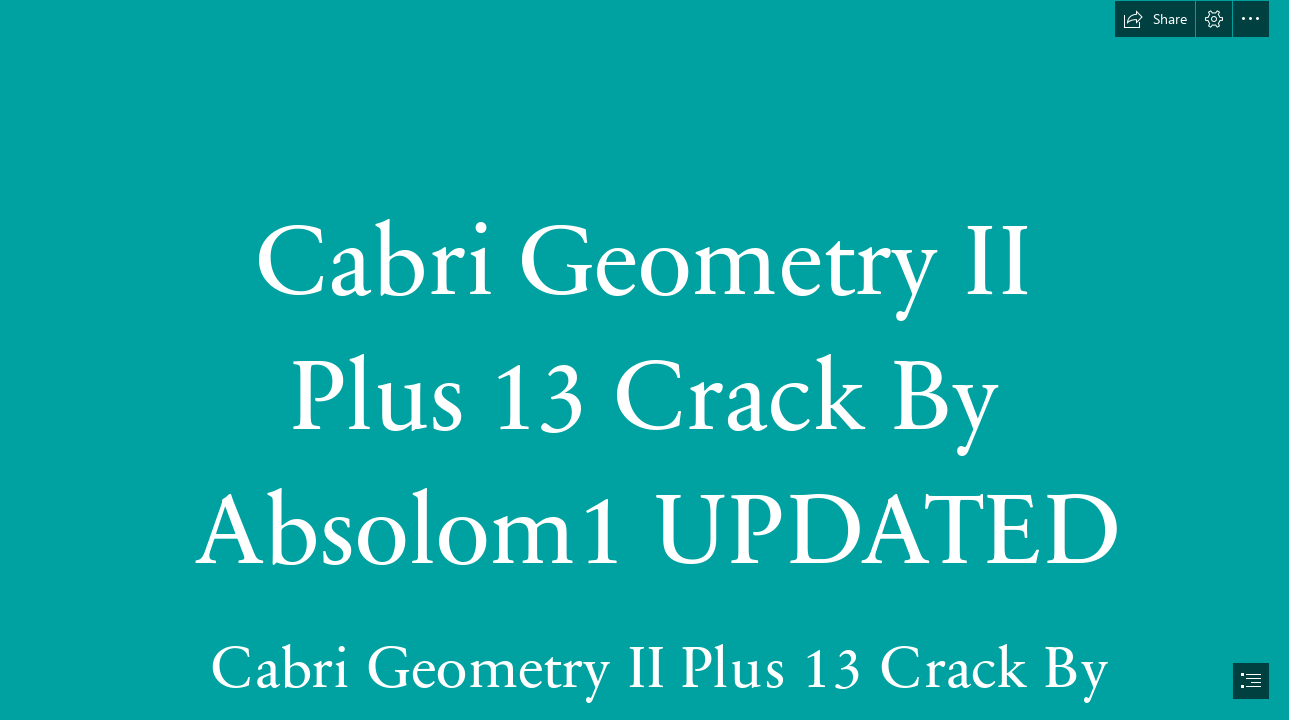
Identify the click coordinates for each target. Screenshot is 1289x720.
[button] (1155, 19)
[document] (644, 360)
